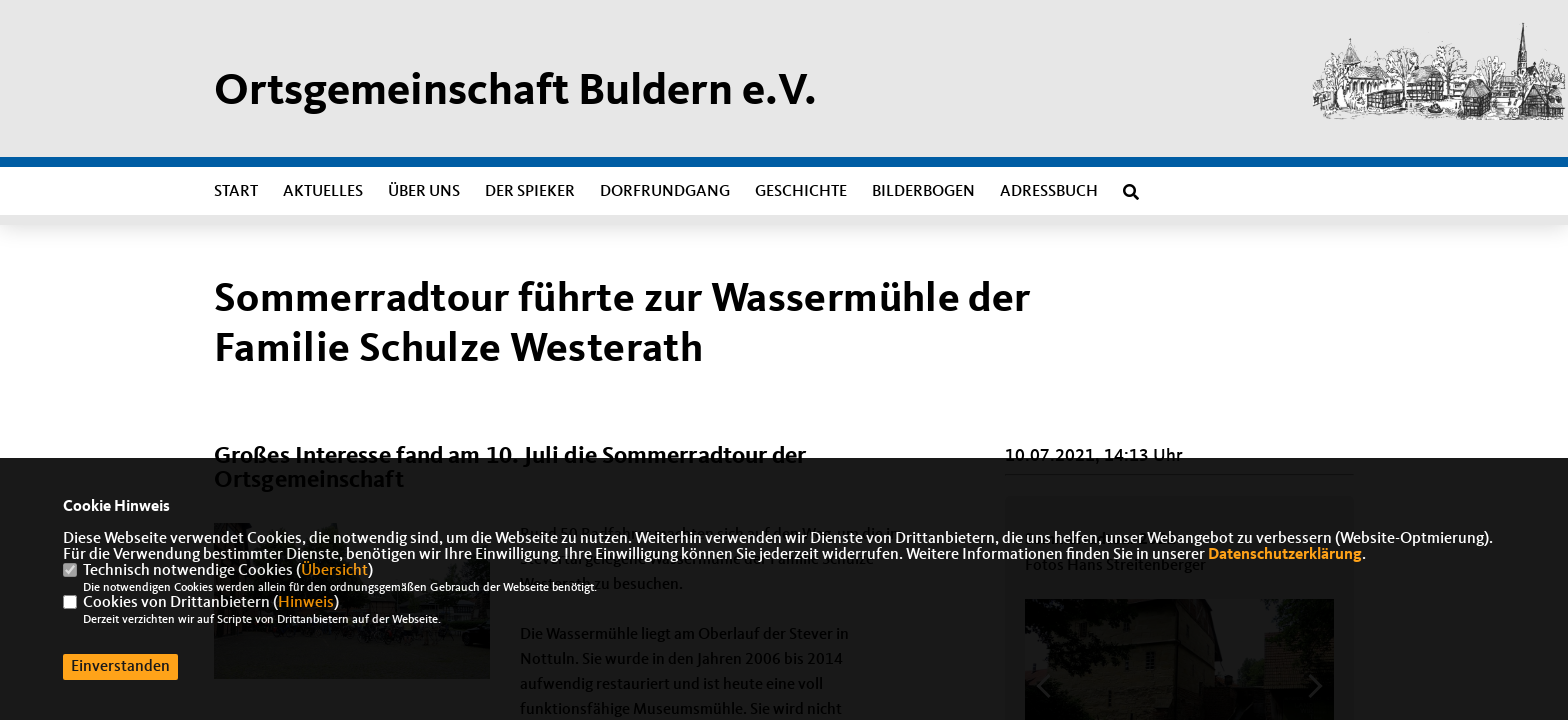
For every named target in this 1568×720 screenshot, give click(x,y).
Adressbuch (1049, 192)
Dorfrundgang (665, 192)
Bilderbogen (923, 192)
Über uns (424, 192)
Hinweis (306, 603)
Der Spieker (530, 192)
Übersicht (334, 571)
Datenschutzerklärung (1285, 555)
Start (236, 192)
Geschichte (801, 192)
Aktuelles (323, 192)
